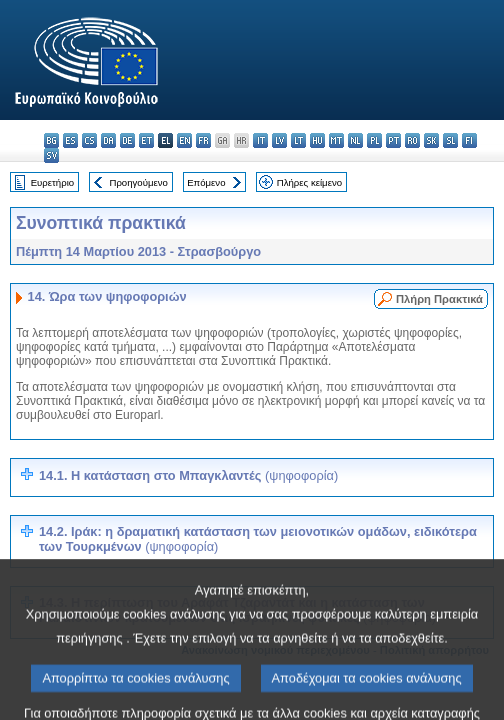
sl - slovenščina (450, 140)
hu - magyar (317, 140)
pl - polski (374, 140)
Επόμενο (206, 182)
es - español (70, 140)
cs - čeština (89, 140)
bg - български (51, 140)
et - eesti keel (146, 140)
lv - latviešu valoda (279, 140)
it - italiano (260, 140)
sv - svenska (51, 155)
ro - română (412, 140)
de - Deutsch (127, 140)
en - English (184, 140)
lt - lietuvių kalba (298, 140)
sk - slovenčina (431, 140)
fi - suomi (469, 140)
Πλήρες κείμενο (309, 182)
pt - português (393, 140)
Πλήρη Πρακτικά (439, 299)
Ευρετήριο (52, 182)
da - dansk (108, 140)
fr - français (203, 140)
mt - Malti (336, 140)
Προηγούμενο (138, 182)
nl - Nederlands (355, 140)
